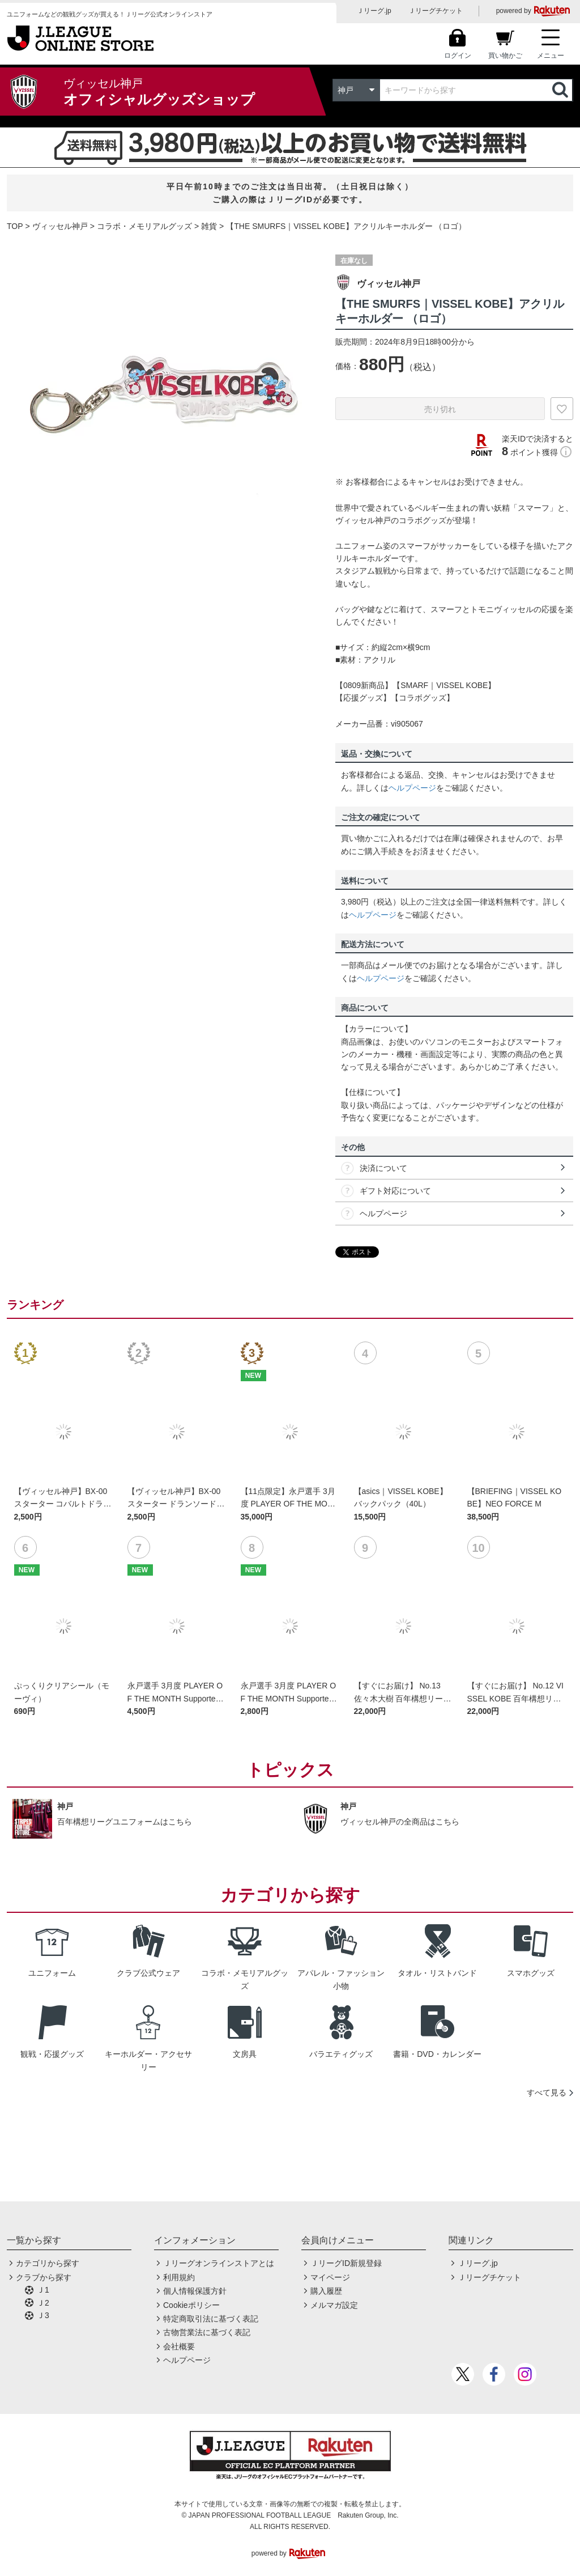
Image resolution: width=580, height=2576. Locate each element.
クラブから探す (43, 2277)
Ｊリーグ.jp (374, 11)
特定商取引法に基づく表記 (210, 2318)
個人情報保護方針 (195, 2290)
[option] (162, 396)
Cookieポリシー (191, 2305)
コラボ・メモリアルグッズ (144, 226)
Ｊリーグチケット (435, 11)
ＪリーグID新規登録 (346, 2263)
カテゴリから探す (47, 2263)
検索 (561, 90)
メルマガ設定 (334, 2305)
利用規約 (179, 2277)
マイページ (330, 2277)
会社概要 (179, 2346)
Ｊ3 (43, 2315)
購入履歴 (326, 2290)
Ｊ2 (43, 2302)
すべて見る (546, 2092)
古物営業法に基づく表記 (206, 2332)
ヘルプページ (412, 787)
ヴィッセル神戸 (60, 226)
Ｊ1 (43, 2289)
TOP (15, 226)
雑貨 (209, 226)
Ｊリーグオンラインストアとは (218, 2263)
